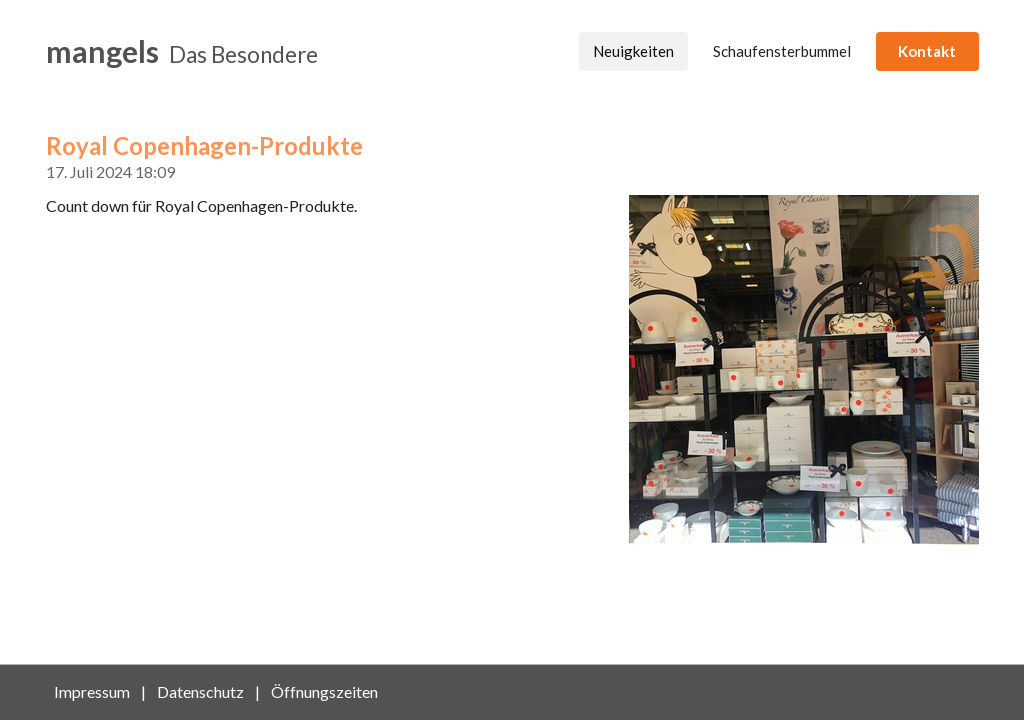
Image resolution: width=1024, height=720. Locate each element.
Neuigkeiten (633, 51)
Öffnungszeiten (324, 691)
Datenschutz (200, 691)
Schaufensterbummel (782, 51)
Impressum (92, 691)
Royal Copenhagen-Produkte (204, 145)
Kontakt (927, 51)
